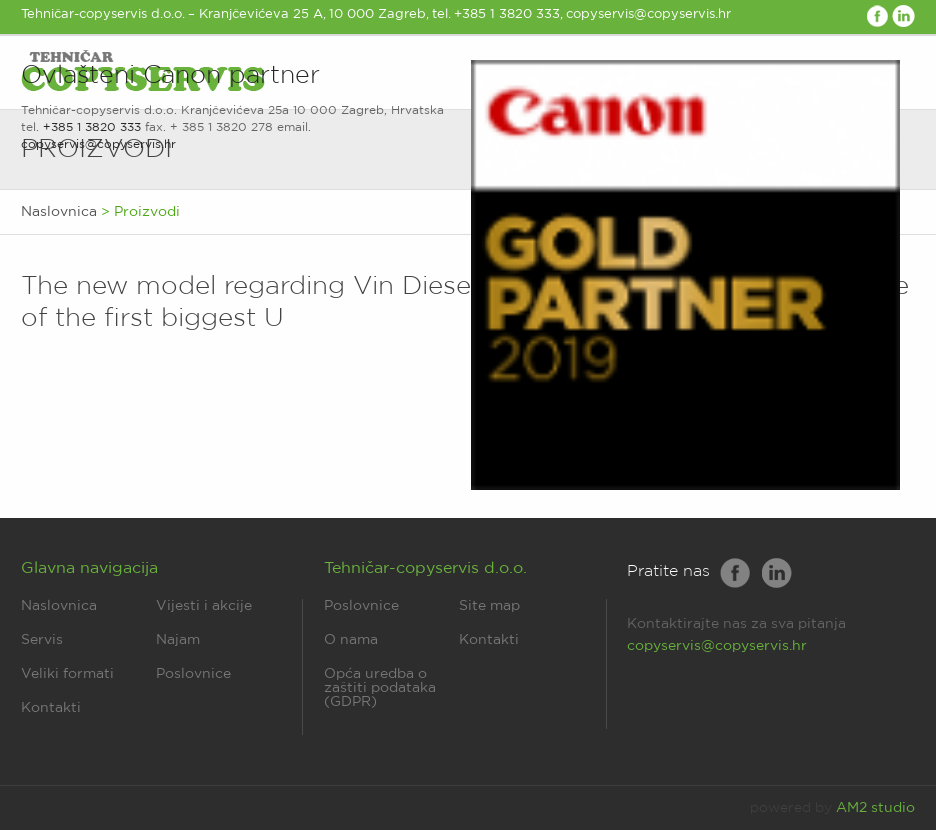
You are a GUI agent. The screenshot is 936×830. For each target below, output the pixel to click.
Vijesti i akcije (204, 606)
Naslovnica (59, 606)
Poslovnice (193, 674)
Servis (42, 640)
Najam (178, 640)
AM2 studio (875, 808)
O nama (351, 640)
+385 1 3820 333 (92, 127)
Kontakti (51, 708)
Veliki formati (67, 674)
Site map (489, 606)
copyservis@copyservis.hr (98, 144)
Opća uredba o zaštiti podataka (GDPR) (380, 688)
